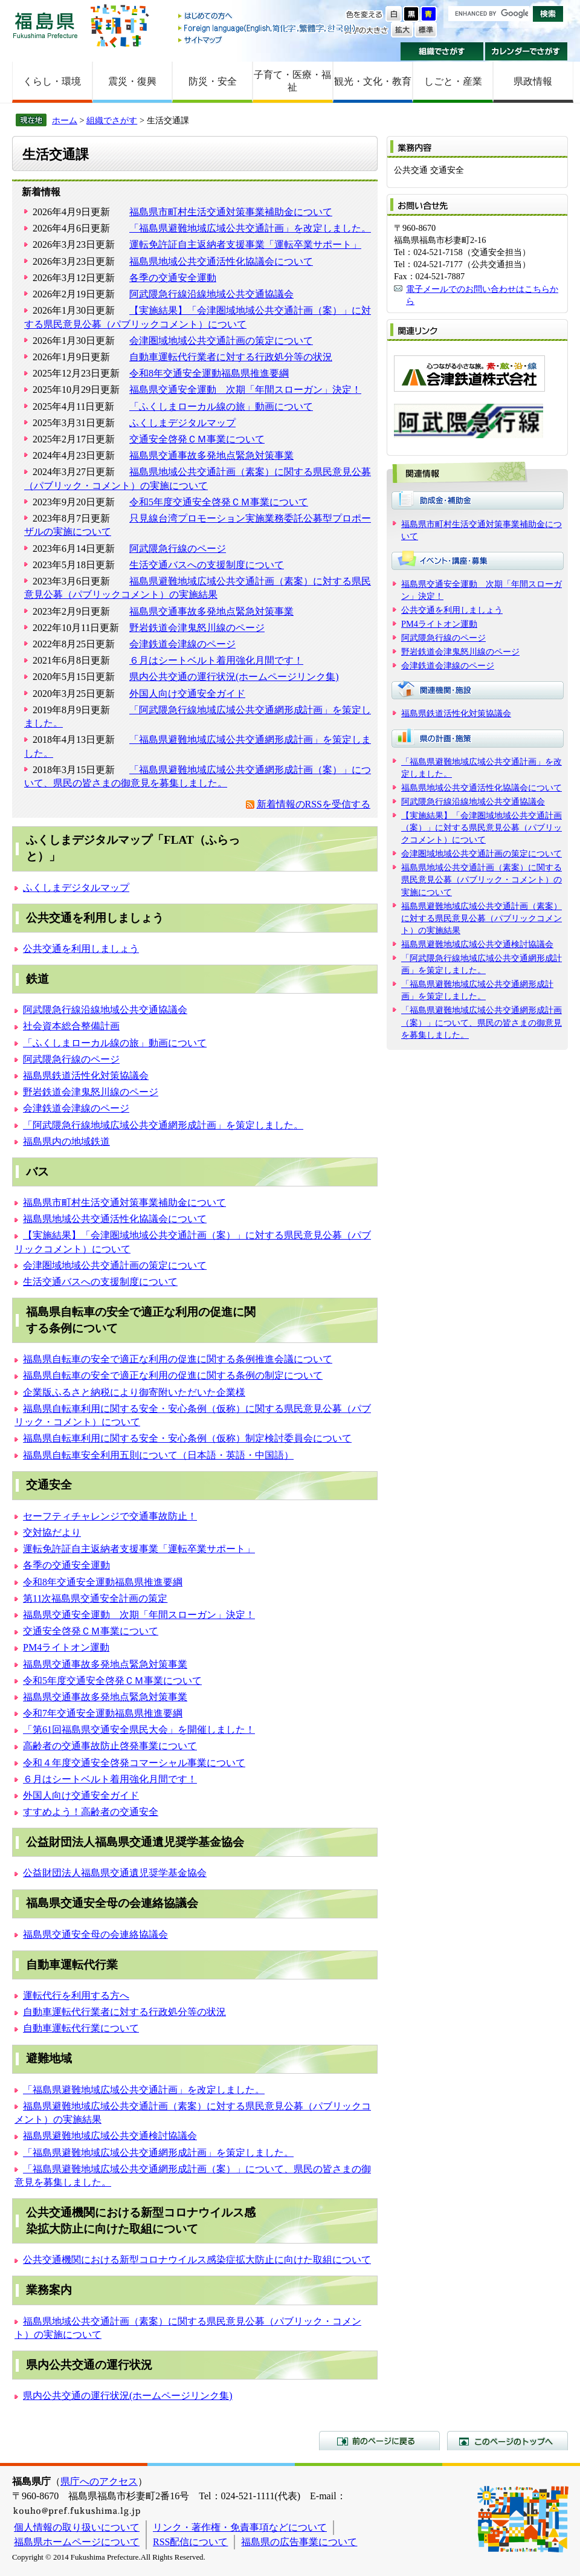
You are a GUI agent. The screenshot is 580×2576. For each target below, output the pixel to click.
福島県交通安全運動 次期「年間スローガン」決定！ (245, 389)
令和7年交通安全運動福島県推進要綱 (102, 1713)
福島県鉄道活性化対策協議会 (86, 1075)
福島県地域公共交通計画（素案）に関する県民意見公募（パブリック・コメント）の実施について (481, 879)
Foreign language (267, 28)
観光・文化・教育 (372, 81)
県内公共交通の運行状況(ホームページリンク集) (234, 677)
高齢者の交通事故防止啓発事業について (110, 1746)
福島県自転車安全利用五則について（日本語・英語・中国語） (158, 1455)
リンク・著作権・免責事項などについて (240, 2527)
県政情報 (533, 81)
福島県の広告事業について (299, 2542)
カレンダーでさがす (526, 51)
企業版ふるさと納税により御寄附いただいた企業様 (134, 1392)
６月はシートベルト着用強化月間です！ (216, 660)
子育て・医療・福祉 (292, 81)
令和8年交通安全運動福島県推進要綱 (209, 373)
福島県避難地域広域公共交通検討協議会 (110, 2136)
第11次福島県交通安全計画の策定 (95, 1598)
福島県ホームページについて (77, 2542)
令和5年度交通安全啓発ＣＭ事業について (218, 502)
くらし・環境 (52, 81)
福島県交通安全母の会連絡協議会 (95, 1934)
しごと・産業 (453, 81)
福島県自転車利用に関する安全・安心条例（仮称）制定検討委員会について (187, 1438)
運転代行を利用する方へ (76, 1995)
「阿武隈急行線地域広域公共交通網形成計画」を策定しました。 (163, 1125)
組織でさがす (442, 51)
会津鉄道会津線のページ (182, 644)
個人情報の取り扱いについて (77, 2527)
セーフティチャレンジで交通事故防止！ (110, 1516)
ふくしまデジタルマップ (182, 423)
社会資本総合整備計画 (71, 1026)
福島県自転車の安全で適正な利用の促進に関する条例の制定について (173, 1375)
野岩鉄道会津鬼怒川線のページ (197, 628)
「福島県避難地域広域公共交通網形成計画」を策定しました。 (158, 2152)
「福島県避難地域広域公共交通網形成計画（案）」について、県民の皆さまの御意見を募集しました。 (481, 1022)
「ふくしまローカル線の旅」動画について (221, 406)
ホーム (64, 120)
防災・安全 (212, 81)
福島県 (45, 25)
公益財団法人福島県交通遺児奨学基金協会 (115, 1873)
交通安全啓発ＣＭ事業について (197, 439)
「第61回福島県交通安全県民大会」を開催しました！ (139, 1729)
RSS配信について (190, 2542)
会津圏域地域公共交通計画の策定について (221, 340)
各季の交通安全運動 (172, 278)
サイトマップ (267, 39)
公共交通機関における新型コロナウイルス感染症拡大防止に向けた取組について (197, 2259)
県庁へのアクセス (99, 2481)
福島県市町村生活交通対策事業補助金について (230, 212)
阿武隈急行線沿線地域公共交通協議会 (211, 294)
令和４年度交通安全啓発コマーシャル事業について (134, 1763)
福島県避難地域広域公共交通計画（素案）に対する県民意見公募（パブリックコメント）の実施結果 (481, 918)
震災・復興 (132, 81)
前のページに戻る (379, 2440)
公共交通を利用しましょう (81, 948)
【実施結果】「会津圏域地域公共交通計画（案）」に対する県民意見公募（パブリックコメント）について (481, 827)
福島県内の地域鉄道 (66, 1141)
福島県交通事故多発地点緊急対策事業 (211, 455)
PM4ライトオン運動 (66, 1647)
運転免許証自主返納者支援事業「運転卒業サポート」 (245, 244)
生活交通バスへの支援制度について (206, 565)
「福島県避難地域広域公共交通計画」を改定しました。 (250, 228)
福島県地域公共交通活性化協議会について (221, 261)
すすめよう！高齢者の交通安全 (90, 1812)
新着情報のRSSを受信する (313, 804)
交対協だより (52, 1532)
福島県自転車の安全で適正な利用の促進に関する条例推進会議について (177, 1359)
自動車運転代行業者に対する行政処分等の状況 (230, 357)
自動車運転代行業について (81, 2028)
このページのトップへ (507, 2440)
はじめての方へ (267, 16)
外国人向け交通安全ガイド (187, 693)
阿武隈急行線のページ (177, 548)
